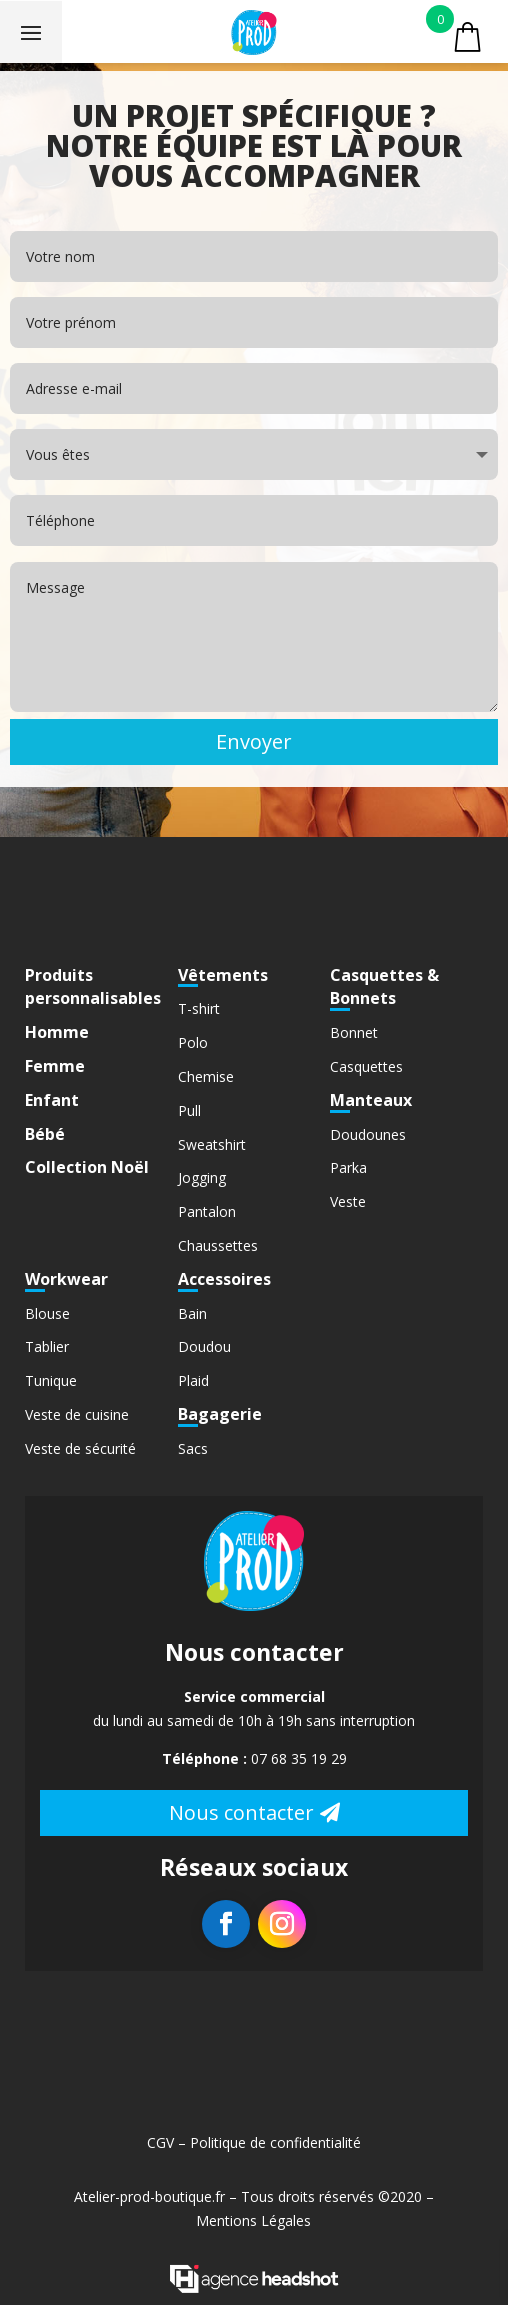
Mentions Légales (253, 2220)
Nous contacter (241, 1812)
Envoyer (254, 741)
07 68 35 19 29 (299, 1758)
